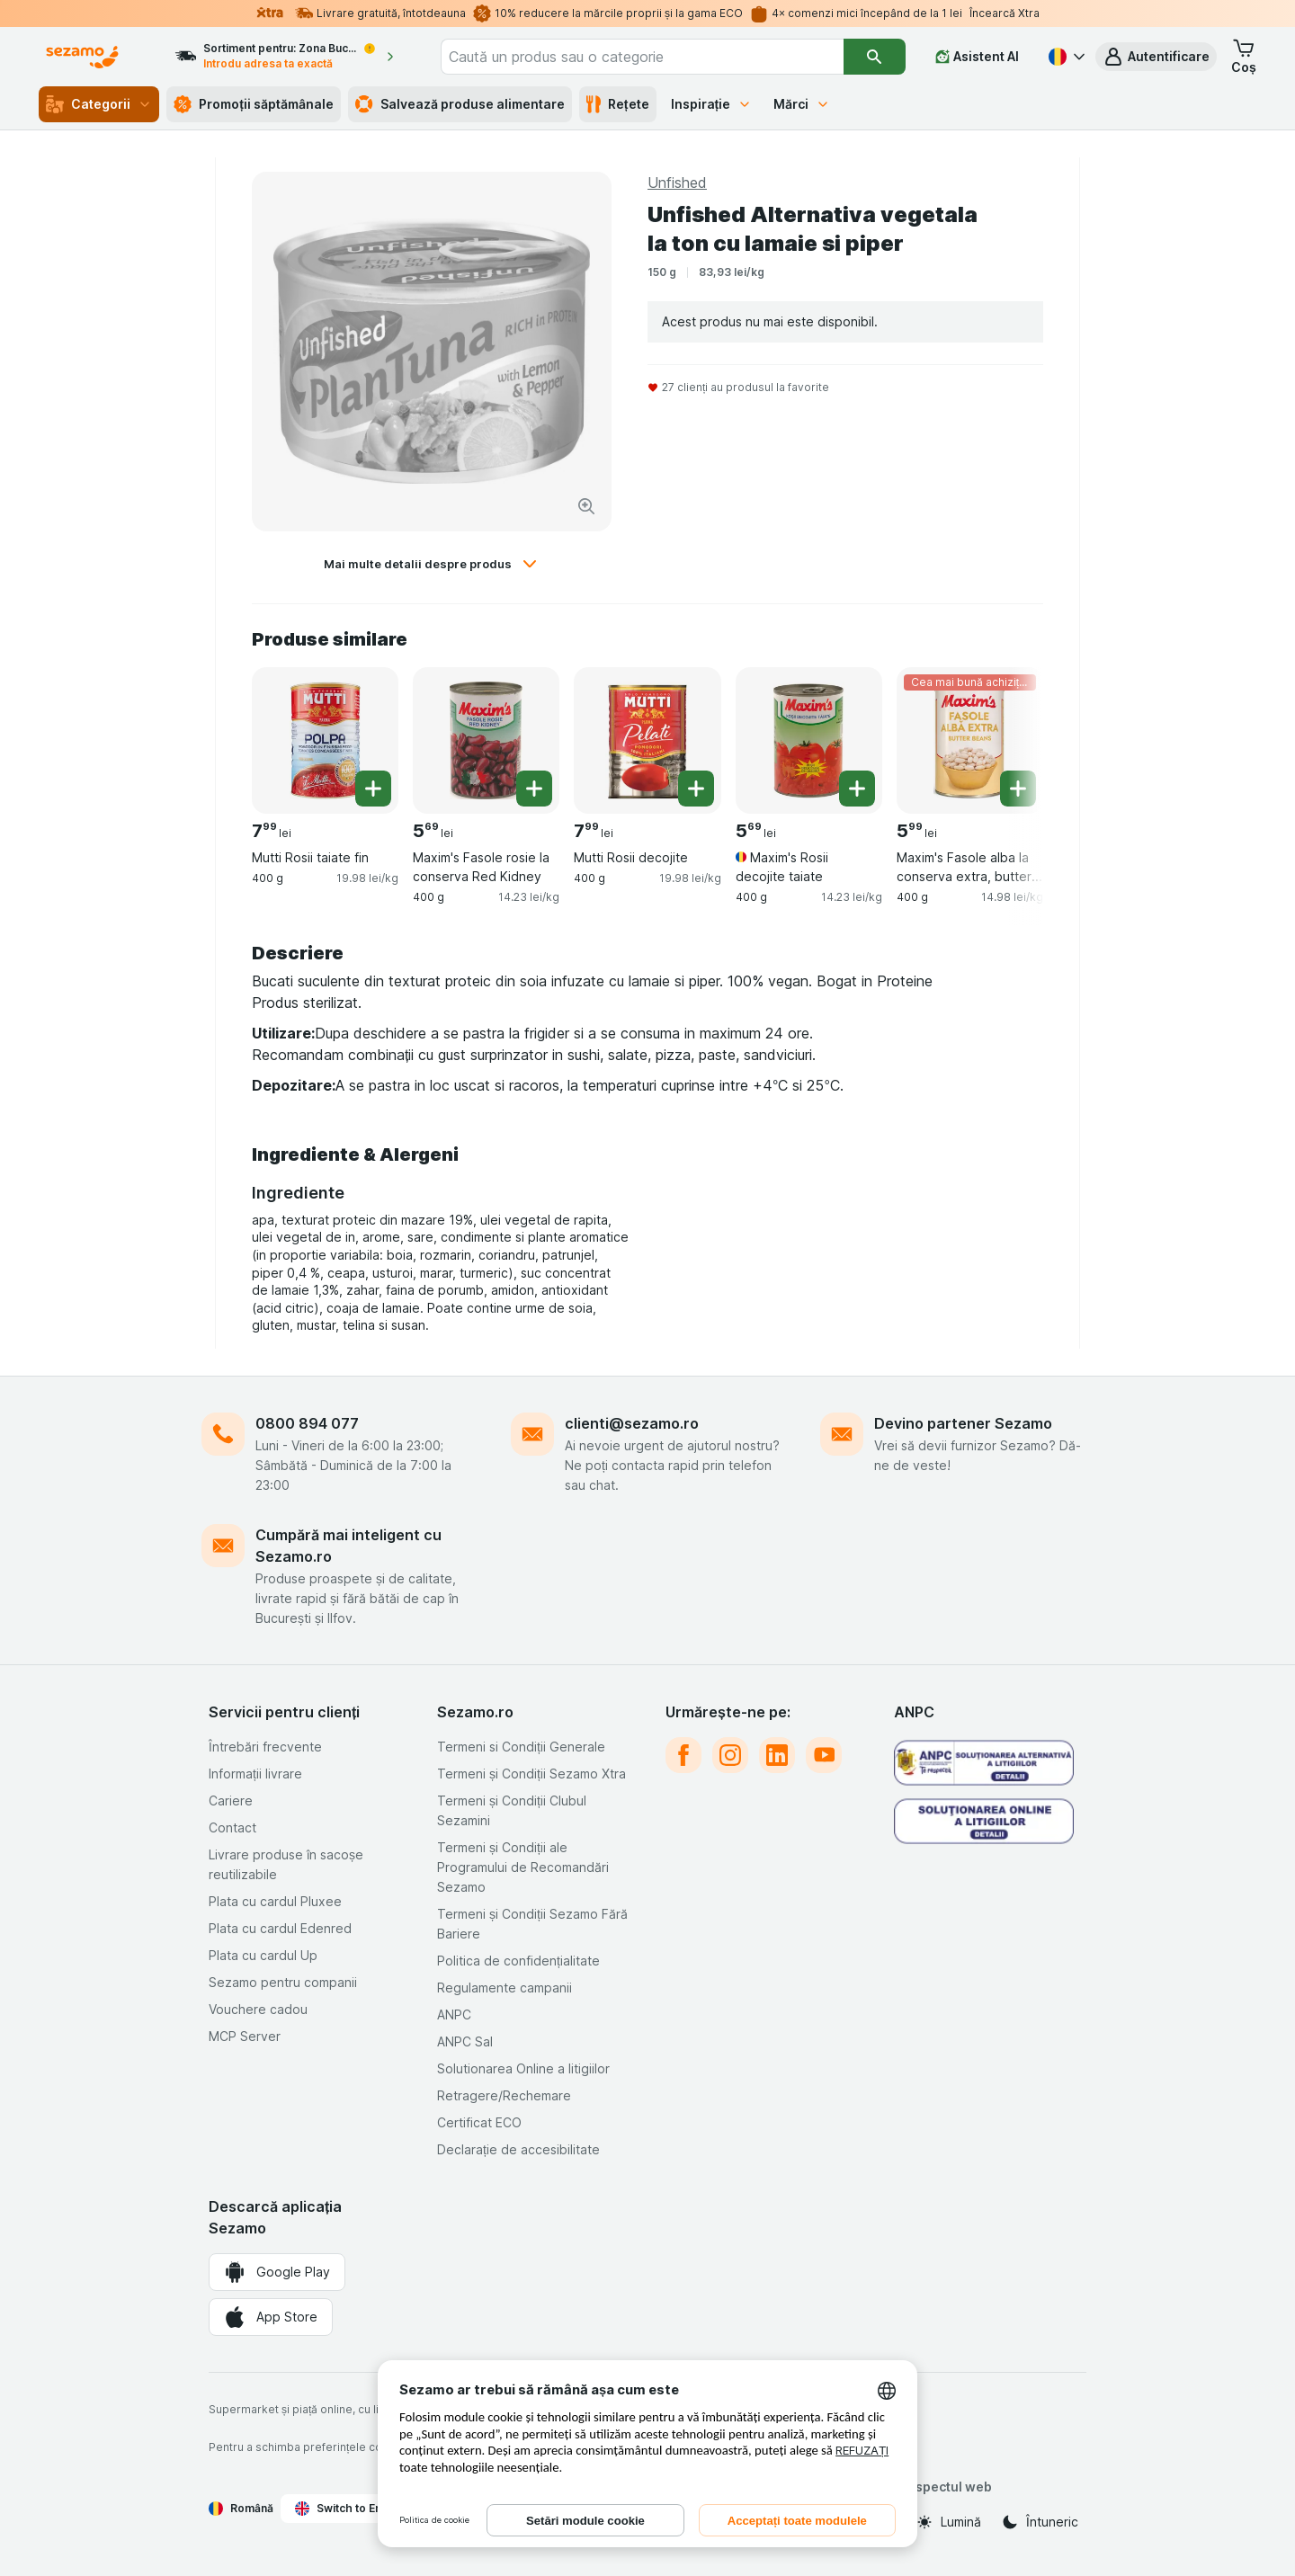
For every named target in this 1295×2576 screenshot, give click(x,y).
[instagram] (730, 1755)
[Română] (1064, 57)
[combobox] (642, 57)
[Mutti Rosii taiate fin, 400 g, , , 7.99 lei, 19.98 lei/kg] (325, 740)
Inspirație (712, 103)
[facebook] (683, 1755)
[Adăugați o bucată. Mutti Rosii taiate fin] (373, 789)
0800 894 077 (307, 1423)
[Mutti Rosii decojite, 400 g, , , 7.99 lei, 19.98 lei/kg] (647, 740)
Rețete (617, 104)
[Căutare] (875, 57)
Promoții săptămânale (254, 104)
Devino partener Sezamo (963, 1423)
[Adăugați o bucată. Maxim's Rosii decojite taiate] (857, 789)
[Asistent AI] (977, 57)
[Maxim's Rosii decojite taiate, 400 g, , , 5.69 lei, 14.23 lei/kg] (809, 740)
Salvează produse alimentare (460, 104)
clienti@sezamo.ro (632, 1423)
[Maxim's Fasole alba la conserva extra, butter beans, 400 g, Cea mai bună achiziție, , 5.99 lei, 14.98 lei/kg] (970, 740)
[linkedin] (777, 1755)
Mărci (801, 103)
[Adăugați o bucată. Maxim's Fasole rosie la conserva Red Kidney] (534, 789)
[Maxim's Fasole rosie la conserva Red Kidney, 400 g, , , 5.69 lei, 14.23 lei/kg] (486, 740)
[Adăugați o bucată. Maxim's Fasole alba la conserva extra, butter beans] (1018, 789)
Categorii (99, 104)
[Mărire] (586, 506)
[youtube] (824, 1755)
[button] (1156, 56)
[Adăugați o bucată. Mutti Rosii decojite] (696, 789)
